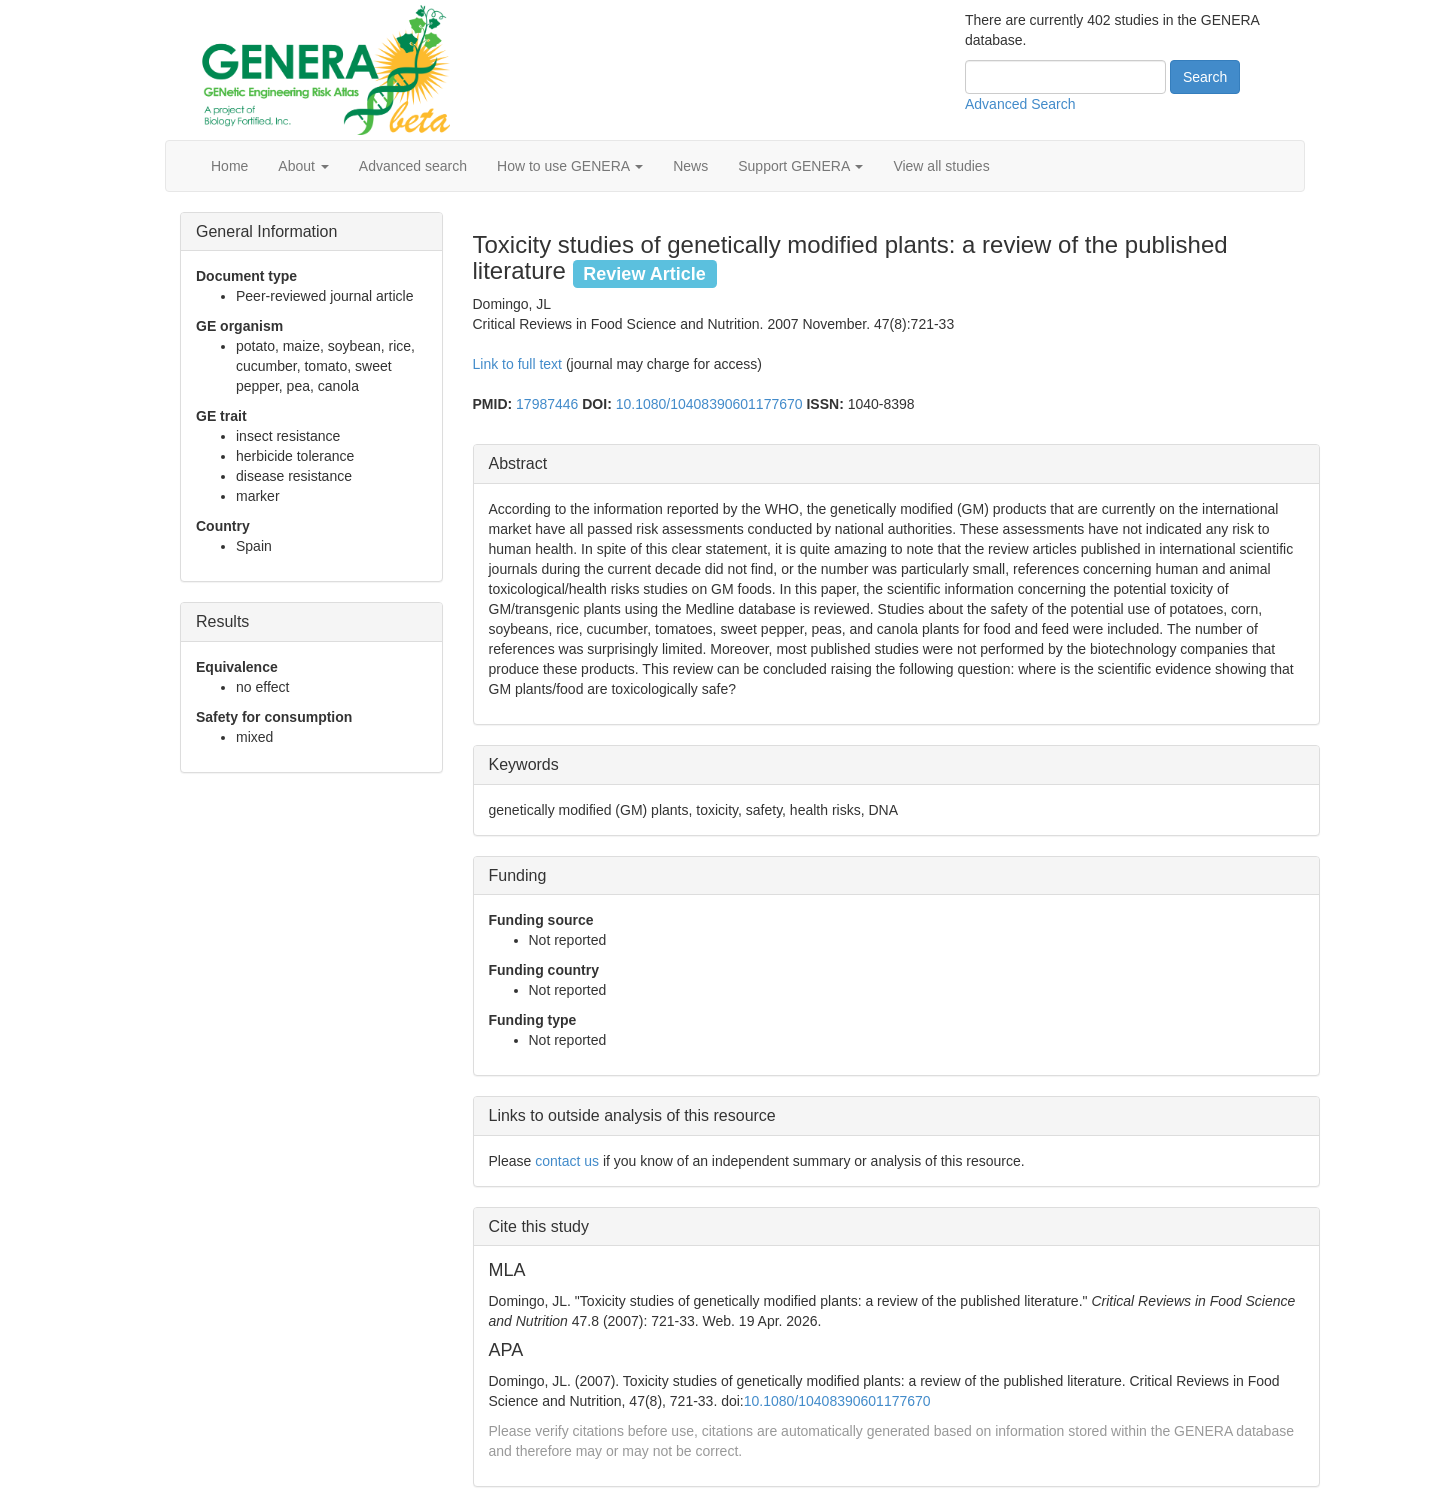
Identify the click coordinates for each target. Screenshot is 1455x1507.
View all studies (941, 166)
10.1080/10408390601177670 (709, 404)
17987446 (547, 404)
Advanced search (413, 166)
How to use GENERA (570, 166)
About (303, 166)
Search (1205, 77)
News (690, 166)
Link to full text (518, 364)
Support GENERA (800, 166)
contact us (567, 1161)
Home (229, 166)
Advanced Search (1020, 104)
